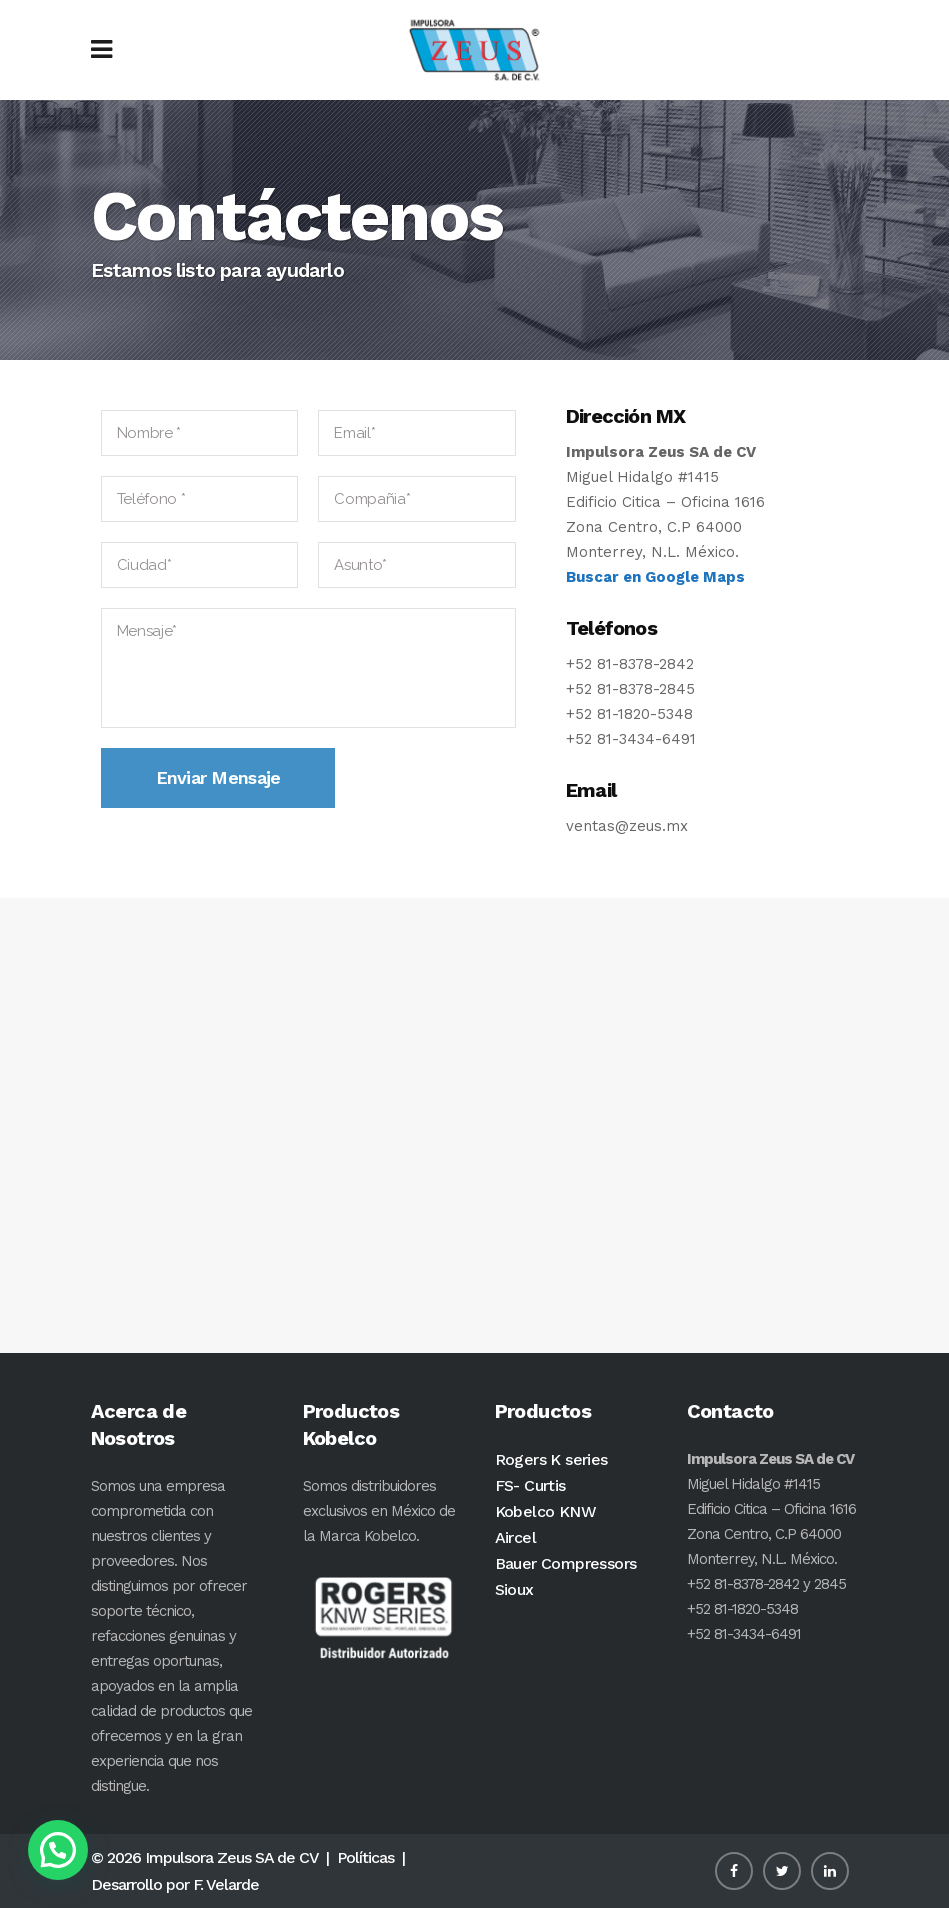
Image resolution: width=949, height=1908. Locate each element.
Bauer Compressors (566, 1563)
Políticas (365, 1857)
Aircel (515, 1537)
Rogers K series (551, 1459)
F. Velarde (226, 1884)
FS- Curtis (530, 1485)
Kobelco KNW (545, 1511)
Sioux (514, 1589)
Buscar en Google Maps (655, 577)
